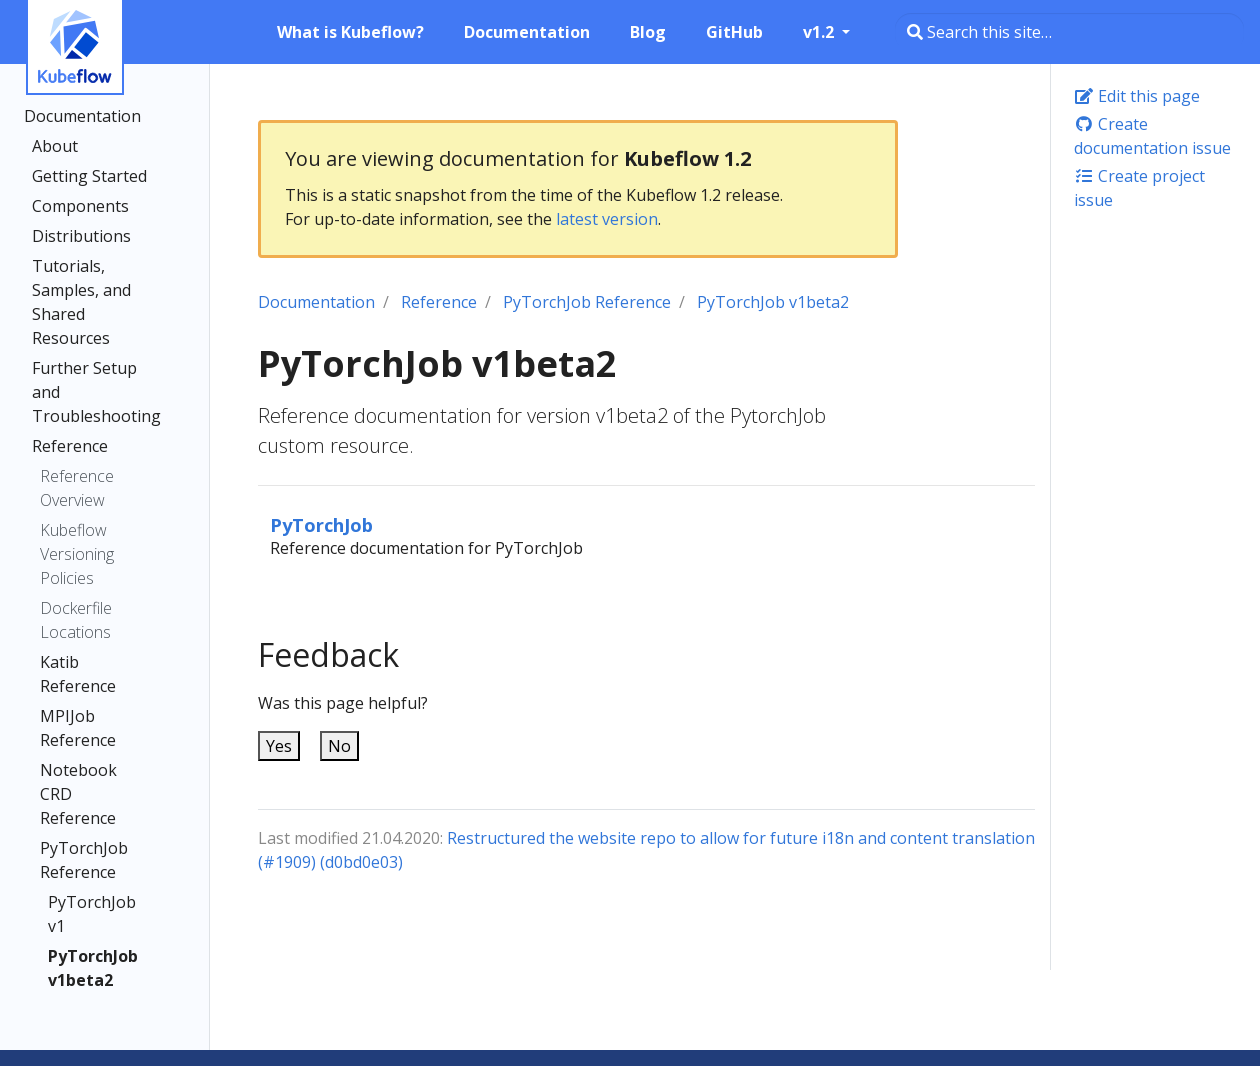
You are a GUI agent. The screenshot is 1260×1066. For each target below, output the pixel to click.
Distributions (81, 236)
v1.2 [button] (820, 32)
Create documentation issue (1152, 136)
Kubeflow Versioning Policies (77, 554)
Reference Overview (77, 488)
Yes (279, 746)
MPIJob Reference (78, 728)
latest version (607, 219)
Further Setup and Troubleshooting (96, 392)
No (339, 746)
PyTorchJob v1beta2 (92, 968)
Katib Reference (78, 674)
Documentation (82, 116)
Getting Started (89, 176)
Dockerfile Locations (76, 620)
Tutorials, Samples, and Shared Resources (81, 302)
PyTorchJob (321, 524)
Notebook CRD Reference (78, 794)
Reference (70, 446)
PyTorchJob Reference (84, 860)
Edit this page (1137, 96)
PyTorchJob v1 (92, 914)
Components (80, 206)
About (55, 146)
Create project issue (1139, 188)
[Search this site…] (1069, 32)
